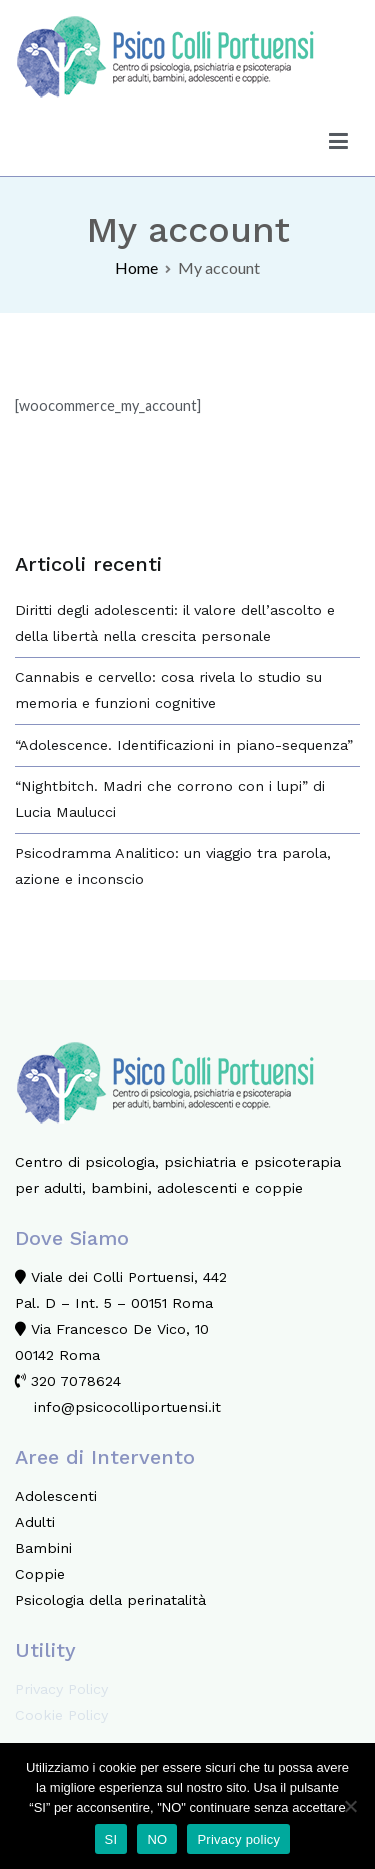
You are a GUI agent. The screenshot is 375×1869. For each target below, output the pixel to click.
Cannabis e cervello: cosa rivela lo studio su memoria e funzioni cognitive (168, 690)
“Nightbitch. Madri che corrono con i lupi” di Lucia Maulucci (170, 799)
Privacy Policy (61, 1689)
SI (111, 1839)
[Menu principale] (339, 141)
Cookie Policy (61, 1715)
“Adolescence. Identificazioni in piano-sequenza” (184, 745)
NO (157, 1839)
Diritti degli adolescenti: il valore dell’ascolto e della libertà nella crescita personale (175, 623)
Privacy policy (238, 1839)
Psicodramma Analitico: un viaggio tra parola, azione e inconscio (173, 866)
